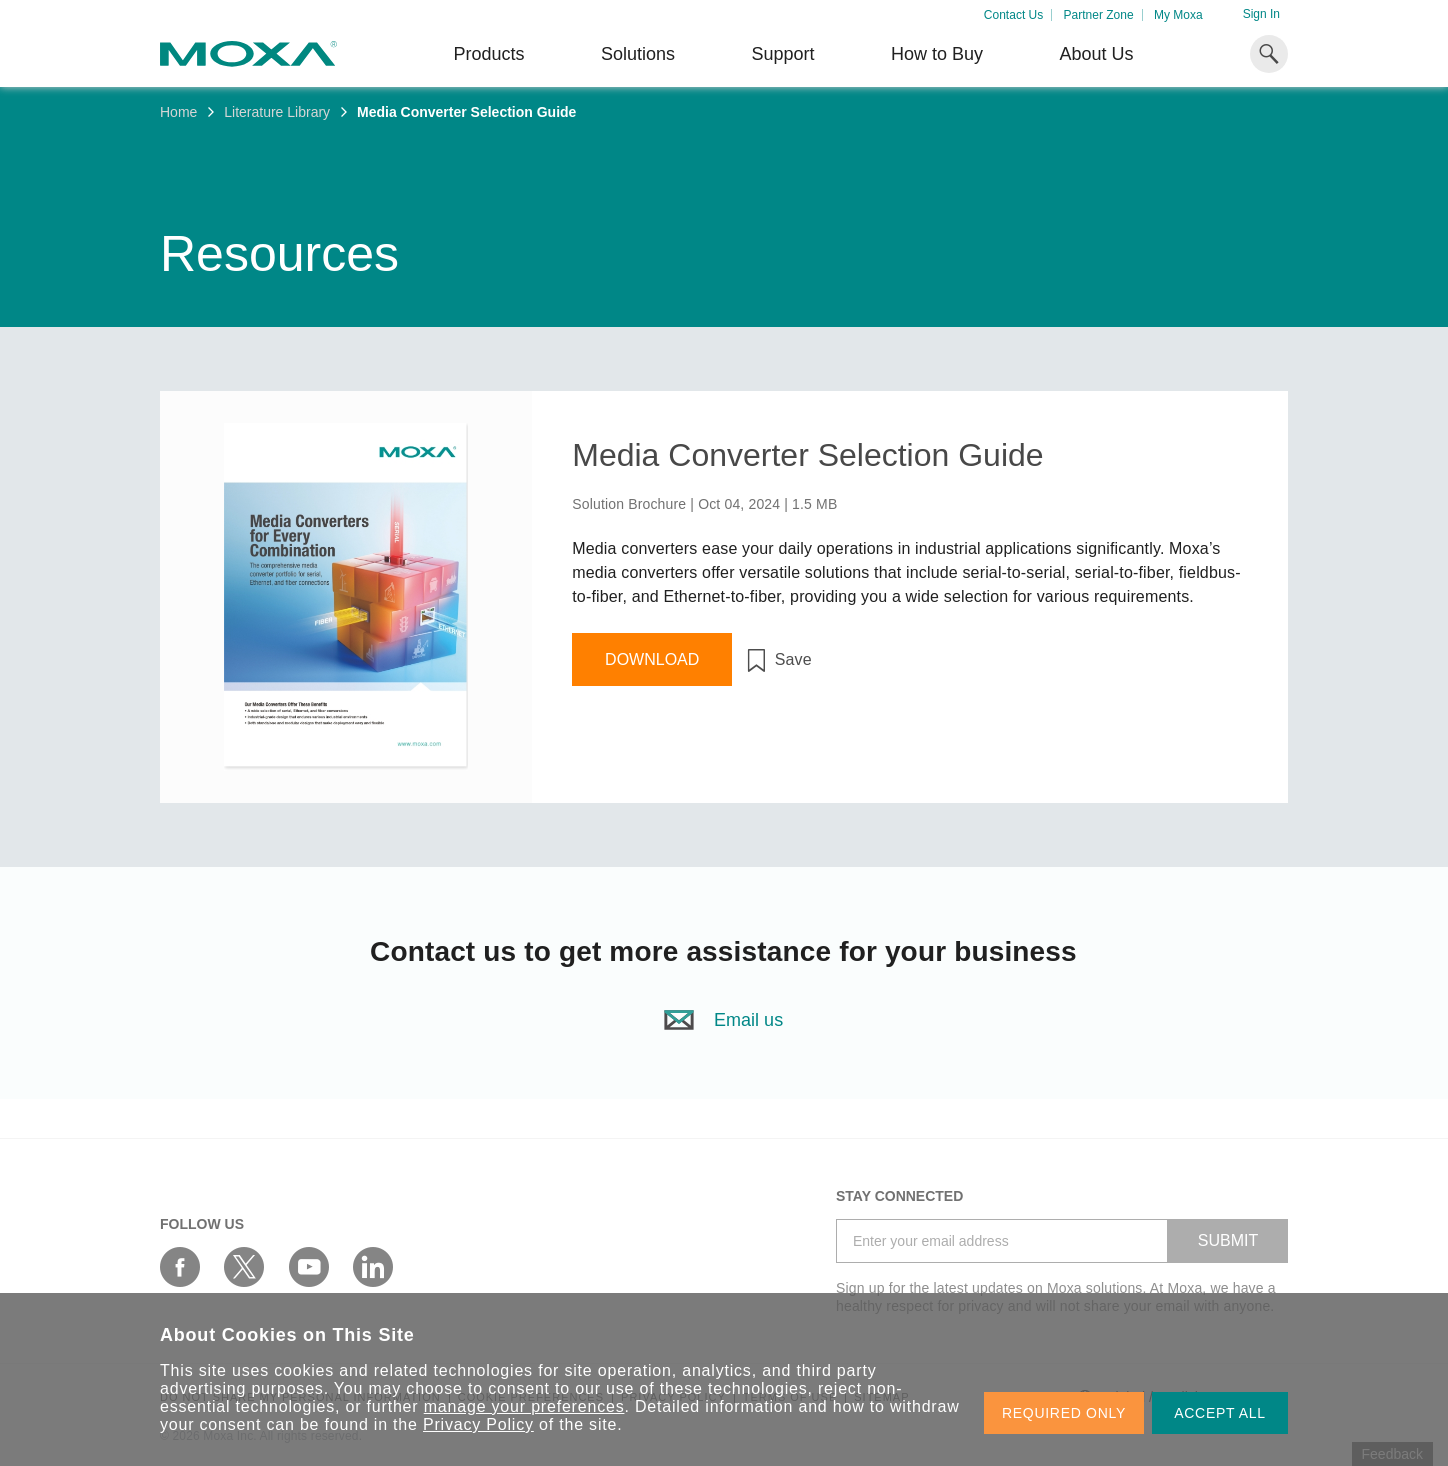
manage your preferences (524, 1406)
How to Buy (937, 54)
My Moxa (1178, 15)
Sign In (1261, 14)
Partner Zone (1099, 15)
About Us (1096, 54)
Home (178, 112)
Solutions (638, 54)
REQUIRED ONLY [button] (1064, 1413)
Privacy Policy (478, 1424)
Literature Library (277, 112)
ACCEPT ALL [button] (1220, 1413)
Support (782, 54)
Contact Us (1013, 15)
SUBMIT (1228, 1240)
